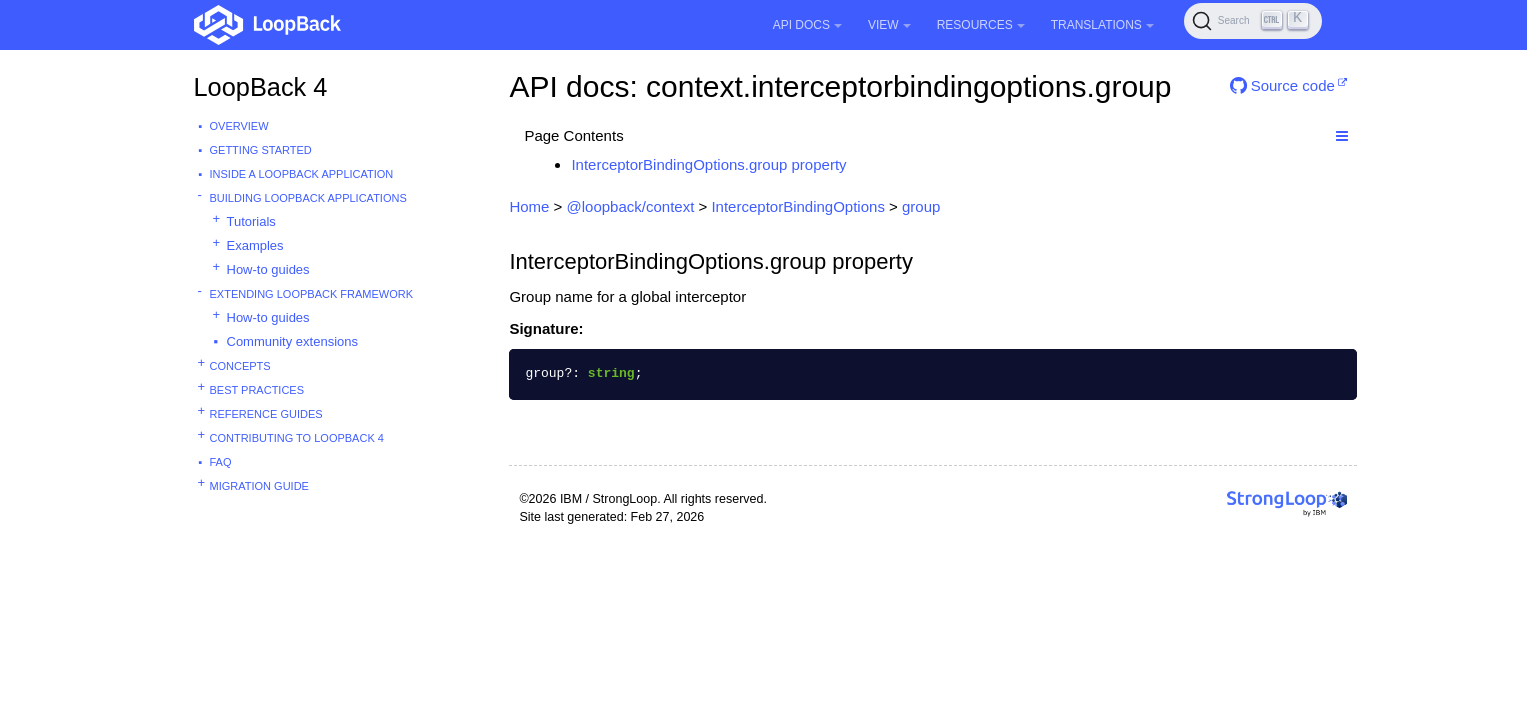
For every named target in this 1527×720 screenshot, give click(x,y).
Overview (239, 126)
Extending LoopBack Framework (312, 294)
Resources (981, 25)
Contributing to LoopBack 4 (297, 438)
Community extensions (293, 341)
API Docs (807, 25)
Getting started (261, 150)
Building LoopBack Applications (308, 198)
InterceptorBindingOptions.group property (708, 164)
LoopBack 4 (261, 87)
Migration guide (259, 486)
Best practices (257, 390)
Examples (255, 245)
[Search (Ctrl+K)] (1253, 21)
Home (529, 206)
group (921, 206)
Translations (1102, 25)
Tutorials (251, 221)
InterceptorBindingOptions (797, 206)
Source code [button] (1282, 85)
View (889, 25)
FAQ (221, 462)
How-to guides (268, 269)
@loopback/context (631, 206)
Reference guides (266, 414)
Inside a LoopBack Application (302, 174)
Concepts (240, 366)
